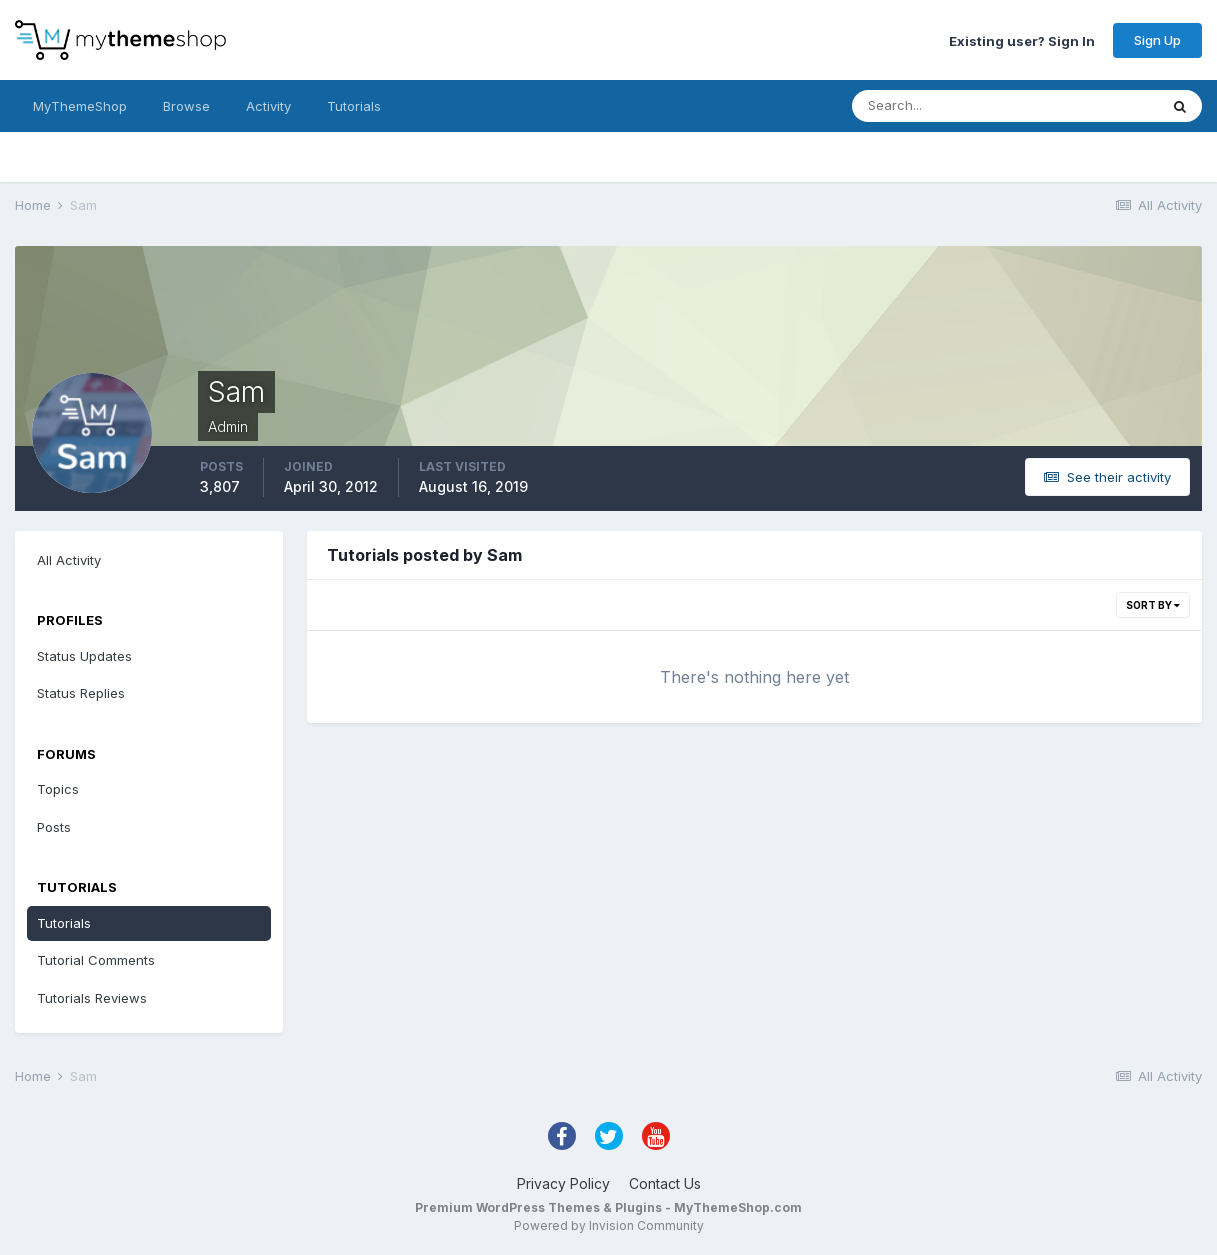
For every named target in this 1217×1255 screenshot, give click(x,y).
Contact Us (665, 1183)
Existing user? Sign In (1022, 40)
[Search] (940, 106)
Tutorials (354, 106)
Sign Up (1157, 40)
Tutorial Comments (96, 960)
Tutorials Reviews (92, 998)
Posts (54, 827)
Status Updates (84, 656)
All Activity (69, 560)
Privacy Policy (563, 1183)
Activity (268, 106)
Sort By (1153, 605)
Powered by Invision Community (609, 1225)
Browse (186, 106)
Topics (58, 789)
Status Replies (81, 693)
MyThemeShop (80, 106)
